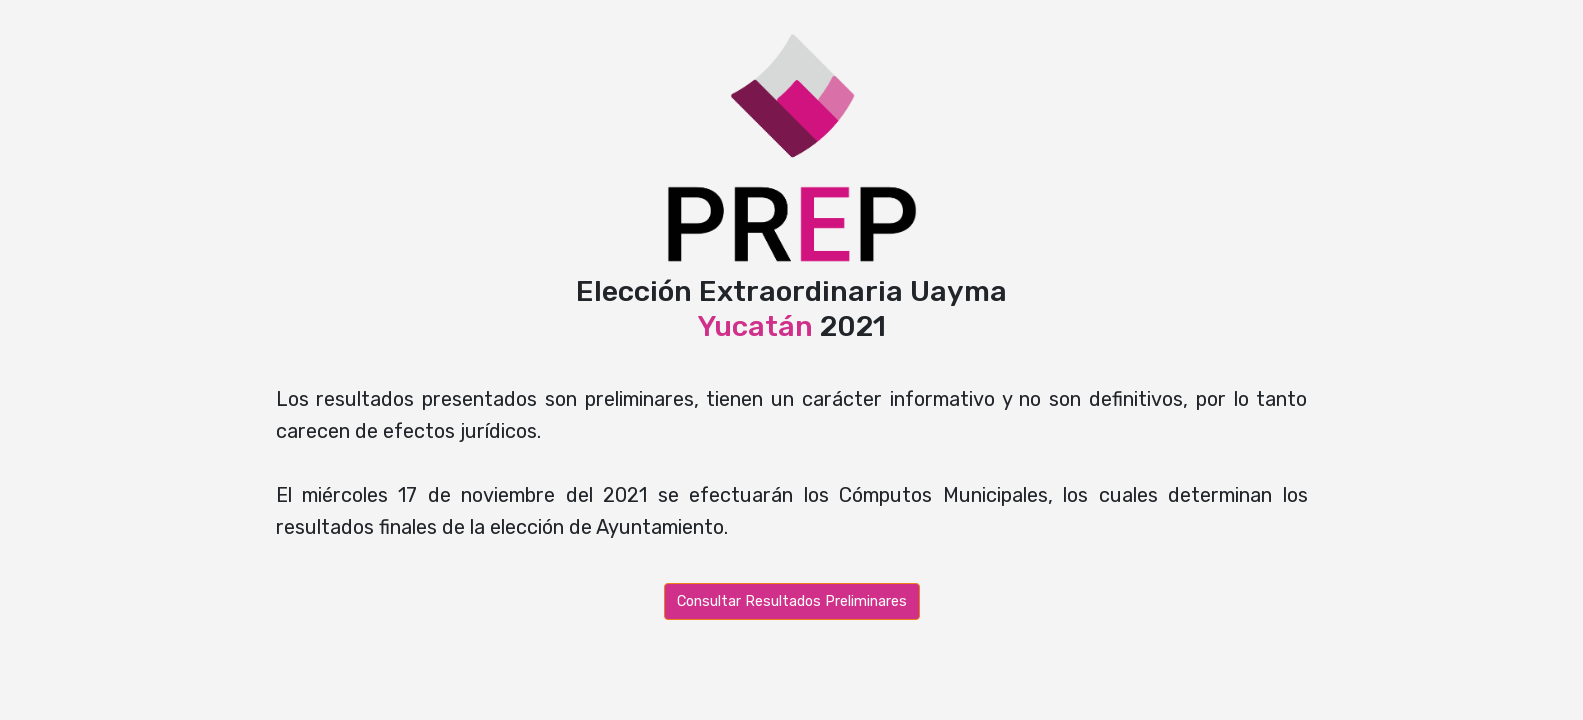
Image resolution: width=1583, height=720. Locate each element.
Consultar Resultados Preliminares (792, 601)
